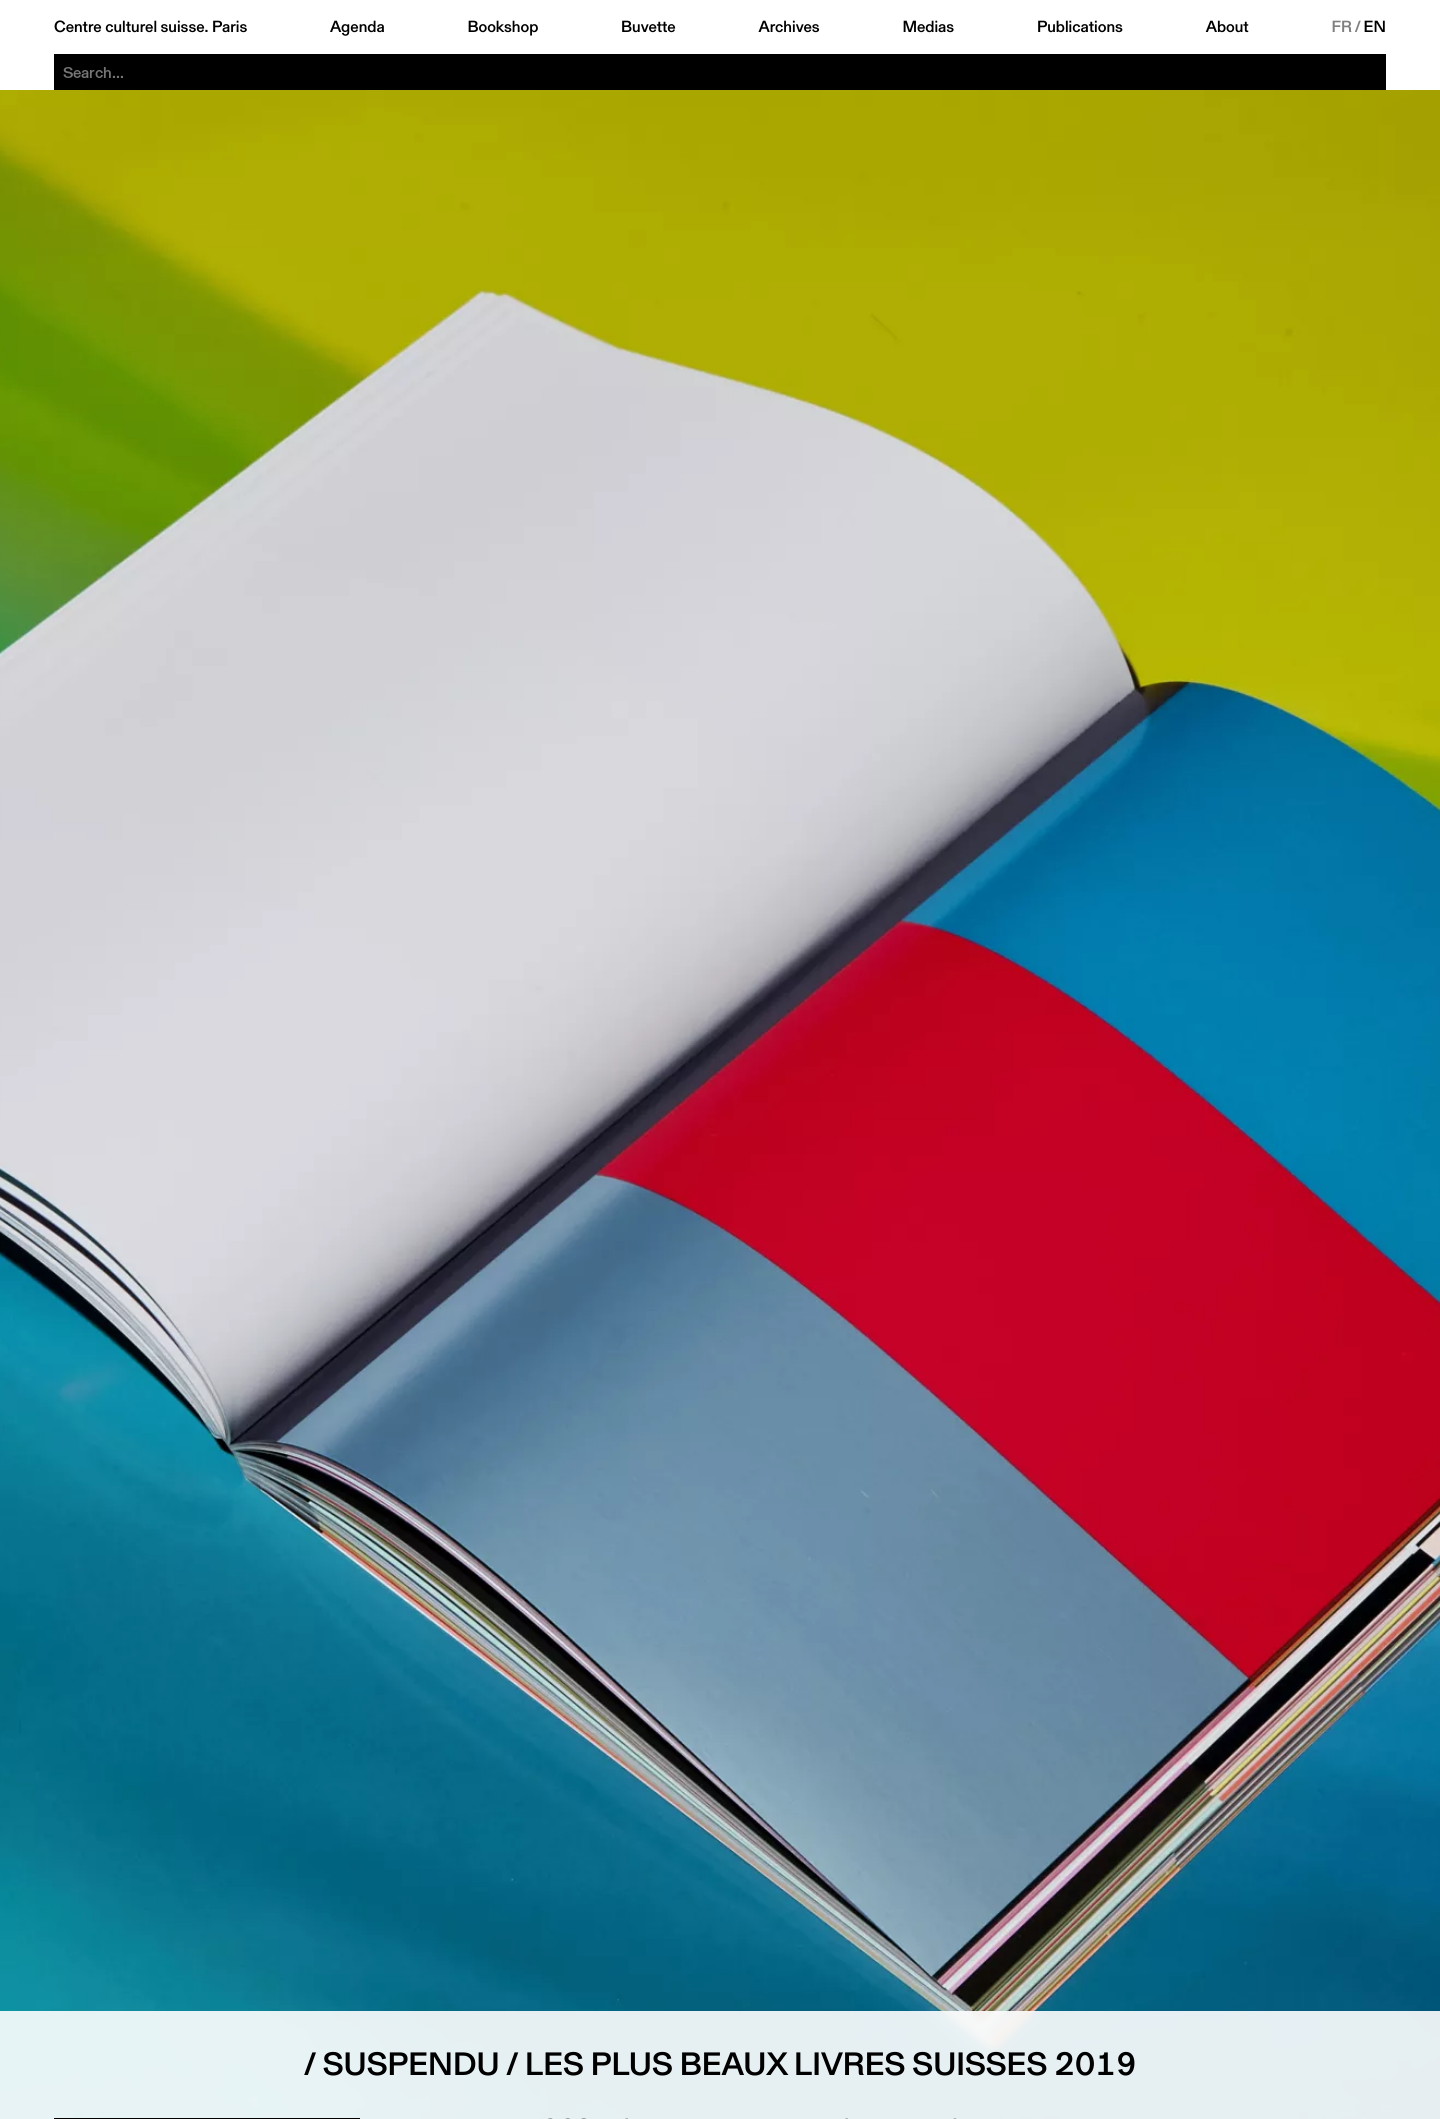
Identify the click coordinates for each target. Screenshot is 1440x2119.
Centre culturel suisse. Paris (150, 27)
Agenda (357, 27)
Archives (788, 27)
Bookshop (502, 27)
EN (1375, 27)
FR (1341, 27)
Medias (928, 27)
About (1227, 27)
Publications (1080, 27)
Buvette (648, 27)
